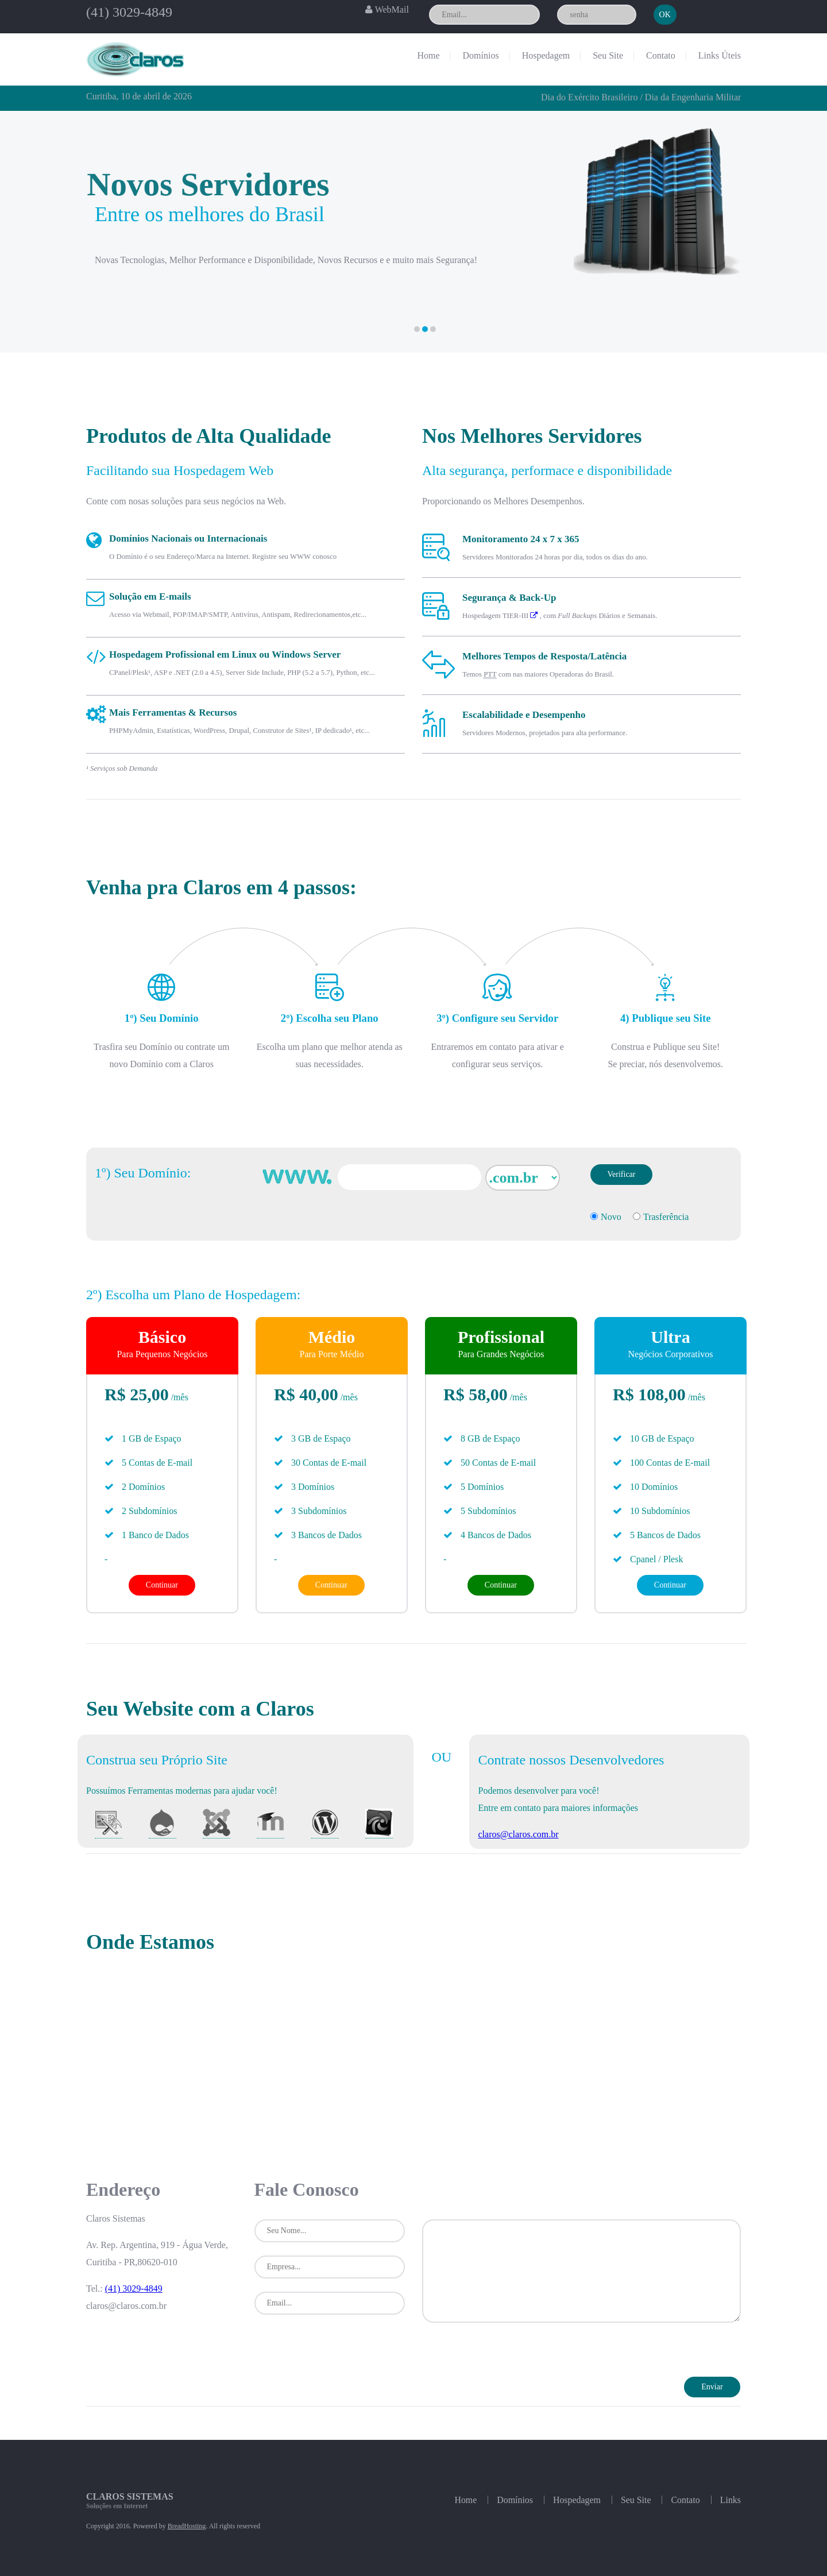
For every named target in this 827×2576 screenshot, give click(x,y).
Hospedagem (546, 55)
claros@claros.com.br (518, 1834)
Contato (660, 55)
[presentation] (509, 2354)
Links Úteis (719, 55)
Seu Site (608, 55)
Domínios (481, 55)
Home (428, 55)
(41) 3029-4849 (129, 12)
